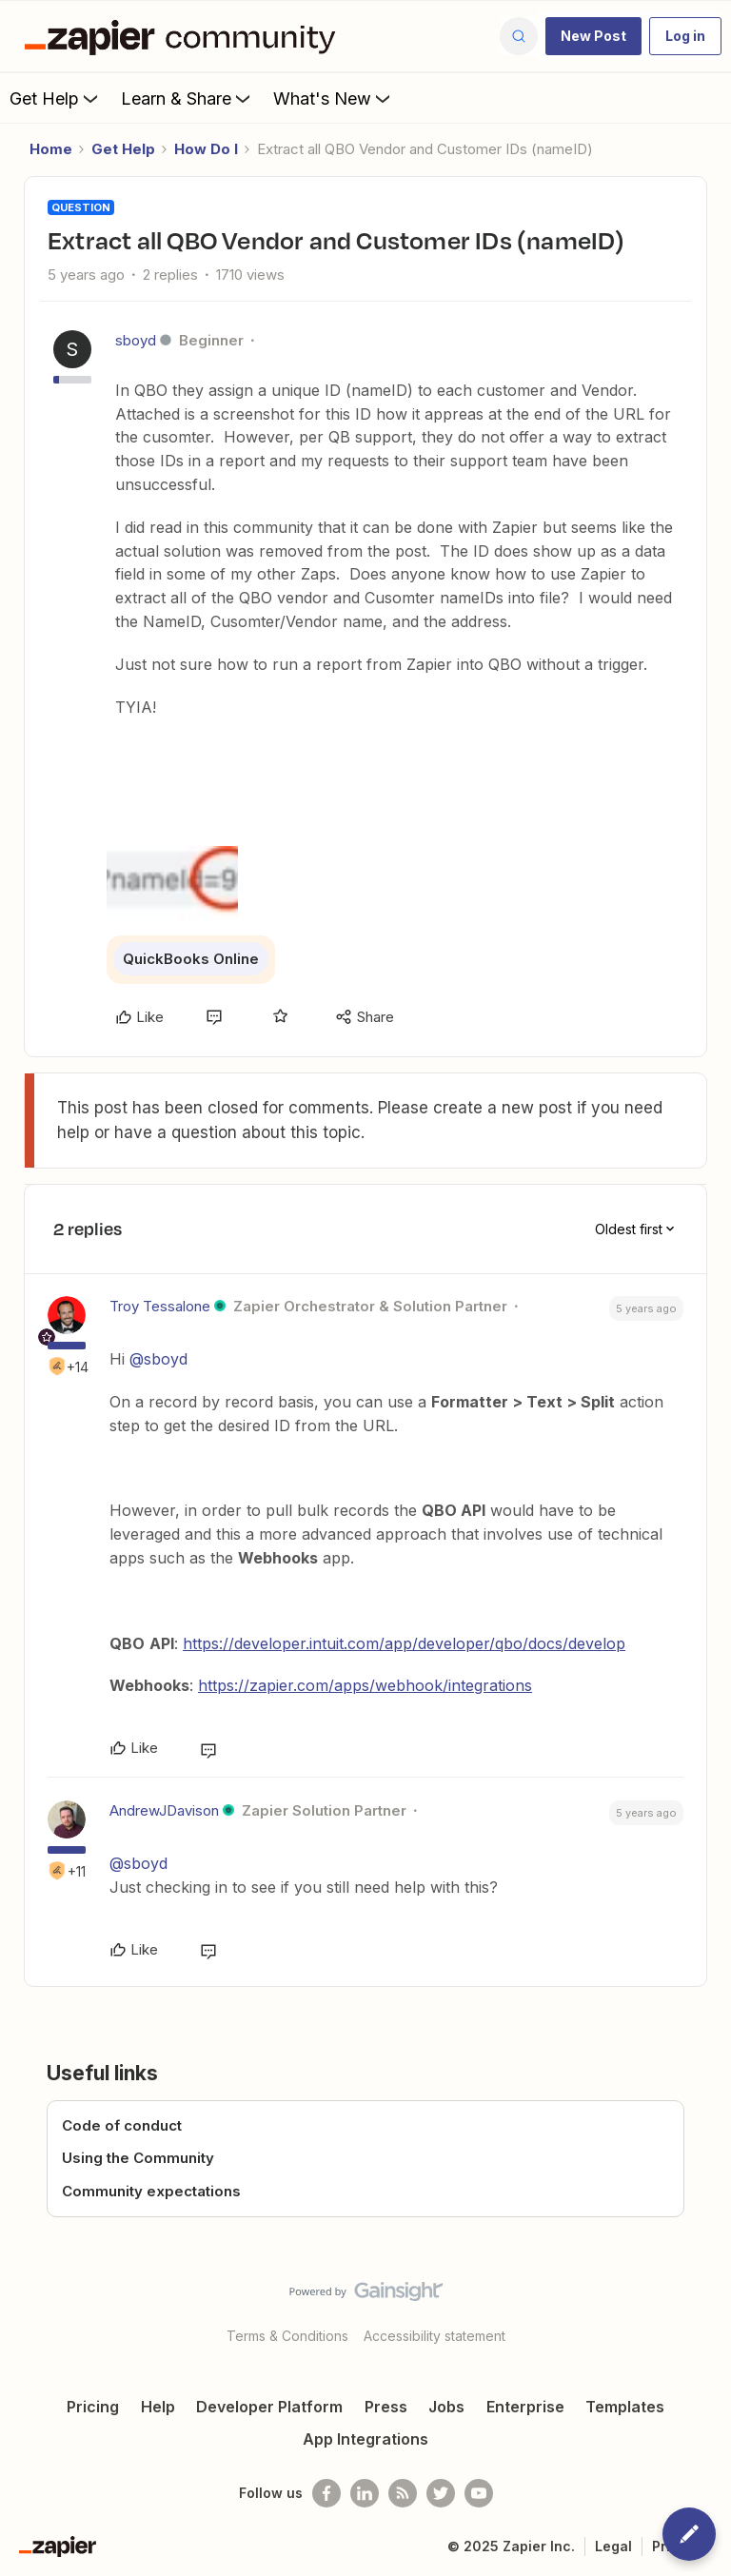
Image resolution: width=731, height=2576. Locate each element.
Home (51, 149)
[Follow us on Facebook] (326, 2493)
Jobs (446, 2406)
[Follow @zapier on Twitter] (440, 2493)
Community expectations (151, 2191)
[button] (593, 36)
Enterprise (525, 2406)
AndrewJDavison (164, 1810)
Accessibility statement (434, 2336)
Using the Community (138, 2158)
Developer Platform (269, 2406)
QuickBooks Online (191, 959)
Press (386, 2406)
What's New (333, 98)
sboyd (135, 340)
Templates (624, 2406)
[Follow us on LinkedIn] (364, 2493)
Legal (613, 2546)
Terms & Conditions (287, 2336)
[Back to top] (707, 2308)
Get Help (56, 98)
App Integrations (365, 2438)
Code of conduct (122, 2125)
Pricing (93, 2406)
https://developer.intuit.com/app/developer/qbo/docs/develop (404, 1643)
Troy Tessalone (159, 1306)
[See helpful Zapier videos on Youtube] (478, 2493)
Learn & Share (187, 98)
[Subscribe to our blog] (402, 2493)
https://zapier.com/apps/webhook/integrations (365, 1685)
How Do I (206, 149)
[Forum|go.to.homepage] (185, 36)
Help (158, 2406)
